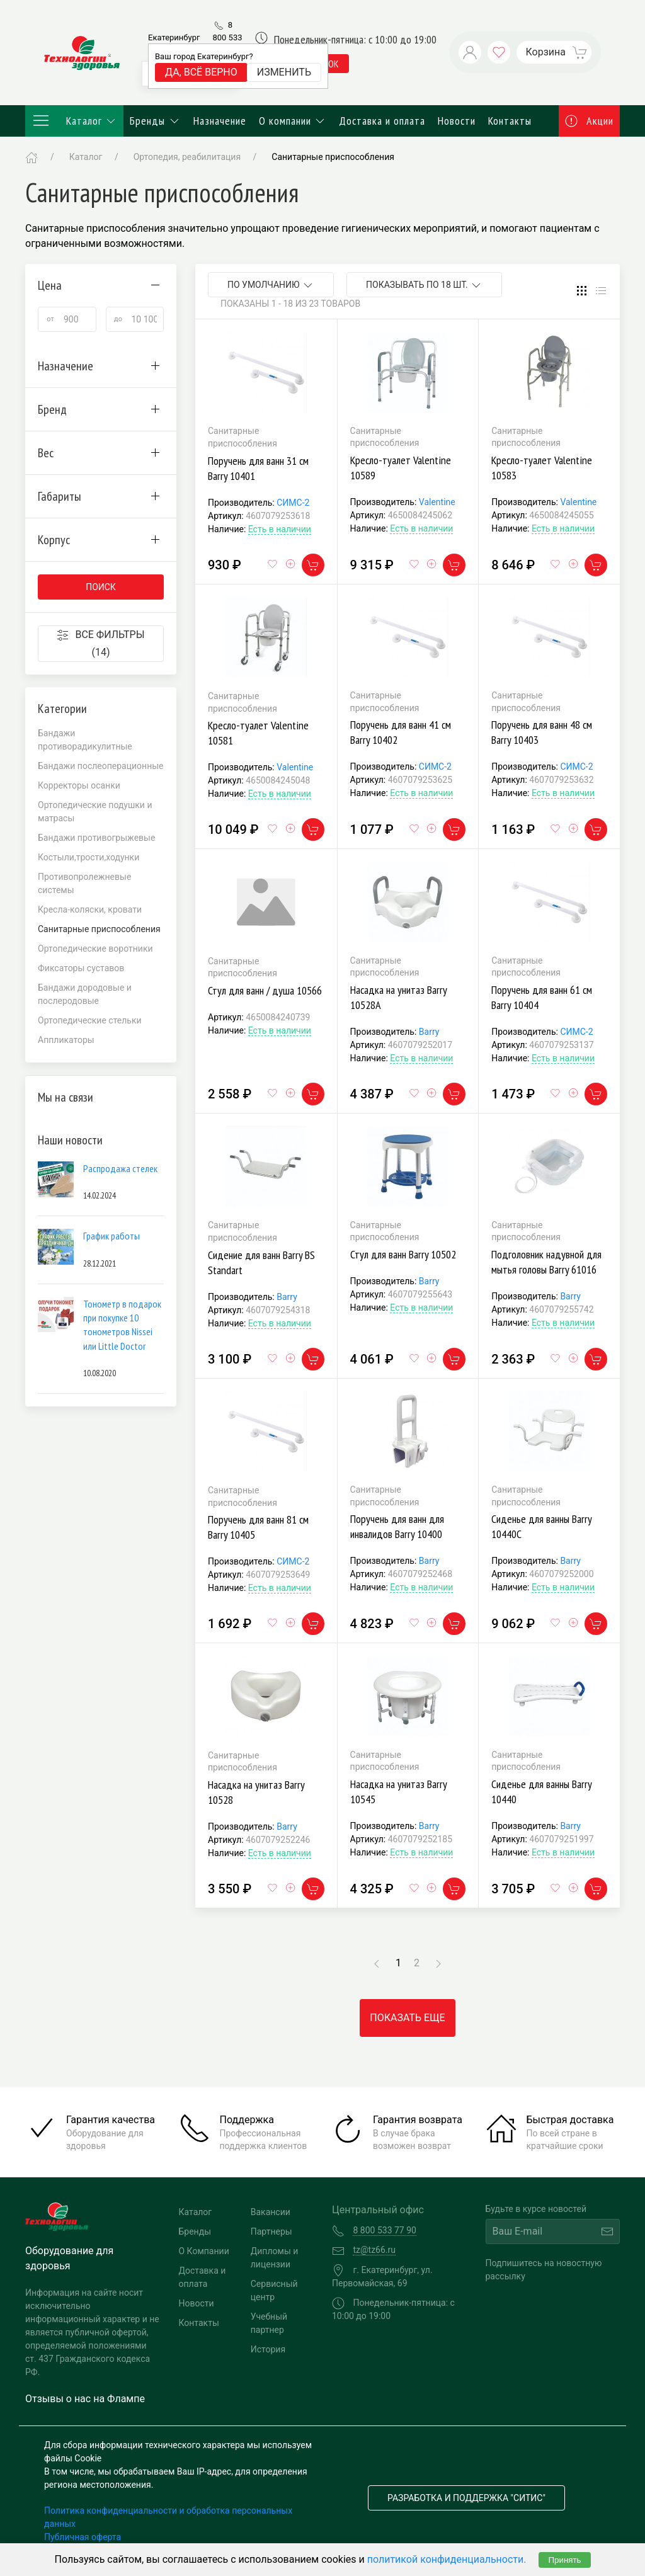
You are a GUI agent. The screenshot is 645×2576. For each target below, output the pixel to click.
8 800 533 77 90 (227, 37)
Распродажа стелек (120, 1168)
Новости (457, 120)
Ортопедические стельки (90, 1020)
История (268, 2349)
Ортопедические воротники (95, 948)
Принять (564, 2560)
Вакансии (270, 2212)
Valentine (437, 502)
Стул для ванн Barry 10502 (403, 1254)
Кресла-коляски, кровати (90, 909)
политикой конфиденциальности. (447, 2559)
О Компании (204, 2251)
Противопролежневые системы (84, 883)
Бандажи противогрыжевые (96, 838)
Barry (429, 1032)
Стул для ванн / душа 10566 (265, 990)
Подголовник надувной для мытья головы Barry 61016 (546, 1262)
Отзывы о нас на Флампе (85, 2399)
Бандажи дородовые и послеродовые (85, 994)
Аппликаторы (66, 1040)
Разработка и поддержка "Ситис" (466, 2498)
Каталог (74, 120)
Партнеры (271, 2231)
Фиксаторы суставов (81, 968)
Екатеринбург (174, 37)
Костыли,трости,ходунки (88, 857)
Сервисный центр (274, 2290)
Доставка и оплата (382, 120)
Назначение (219, 120)
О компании (293, 120)
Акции (589, 120)
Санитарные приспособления (332, 157)
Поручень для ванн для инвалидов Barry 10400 (397, 1526)
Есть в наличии (279, 529)
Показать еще (407, 2018)
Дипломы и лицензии (275, 2257)
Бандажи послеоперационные (101, 766)
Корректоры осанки (79, 785)
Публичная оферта (82, 2537)
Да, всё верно (201, 72)
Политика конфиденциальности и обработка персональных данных (168, 2517)
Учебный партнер (269, 2323)
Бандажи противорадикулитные (85, 739)
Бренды (155, 120)
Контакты (510, 120)
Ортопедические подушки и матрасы (95, 811)
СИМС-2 (293, 503)
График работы (111, 1235)
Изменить (284, 72)
